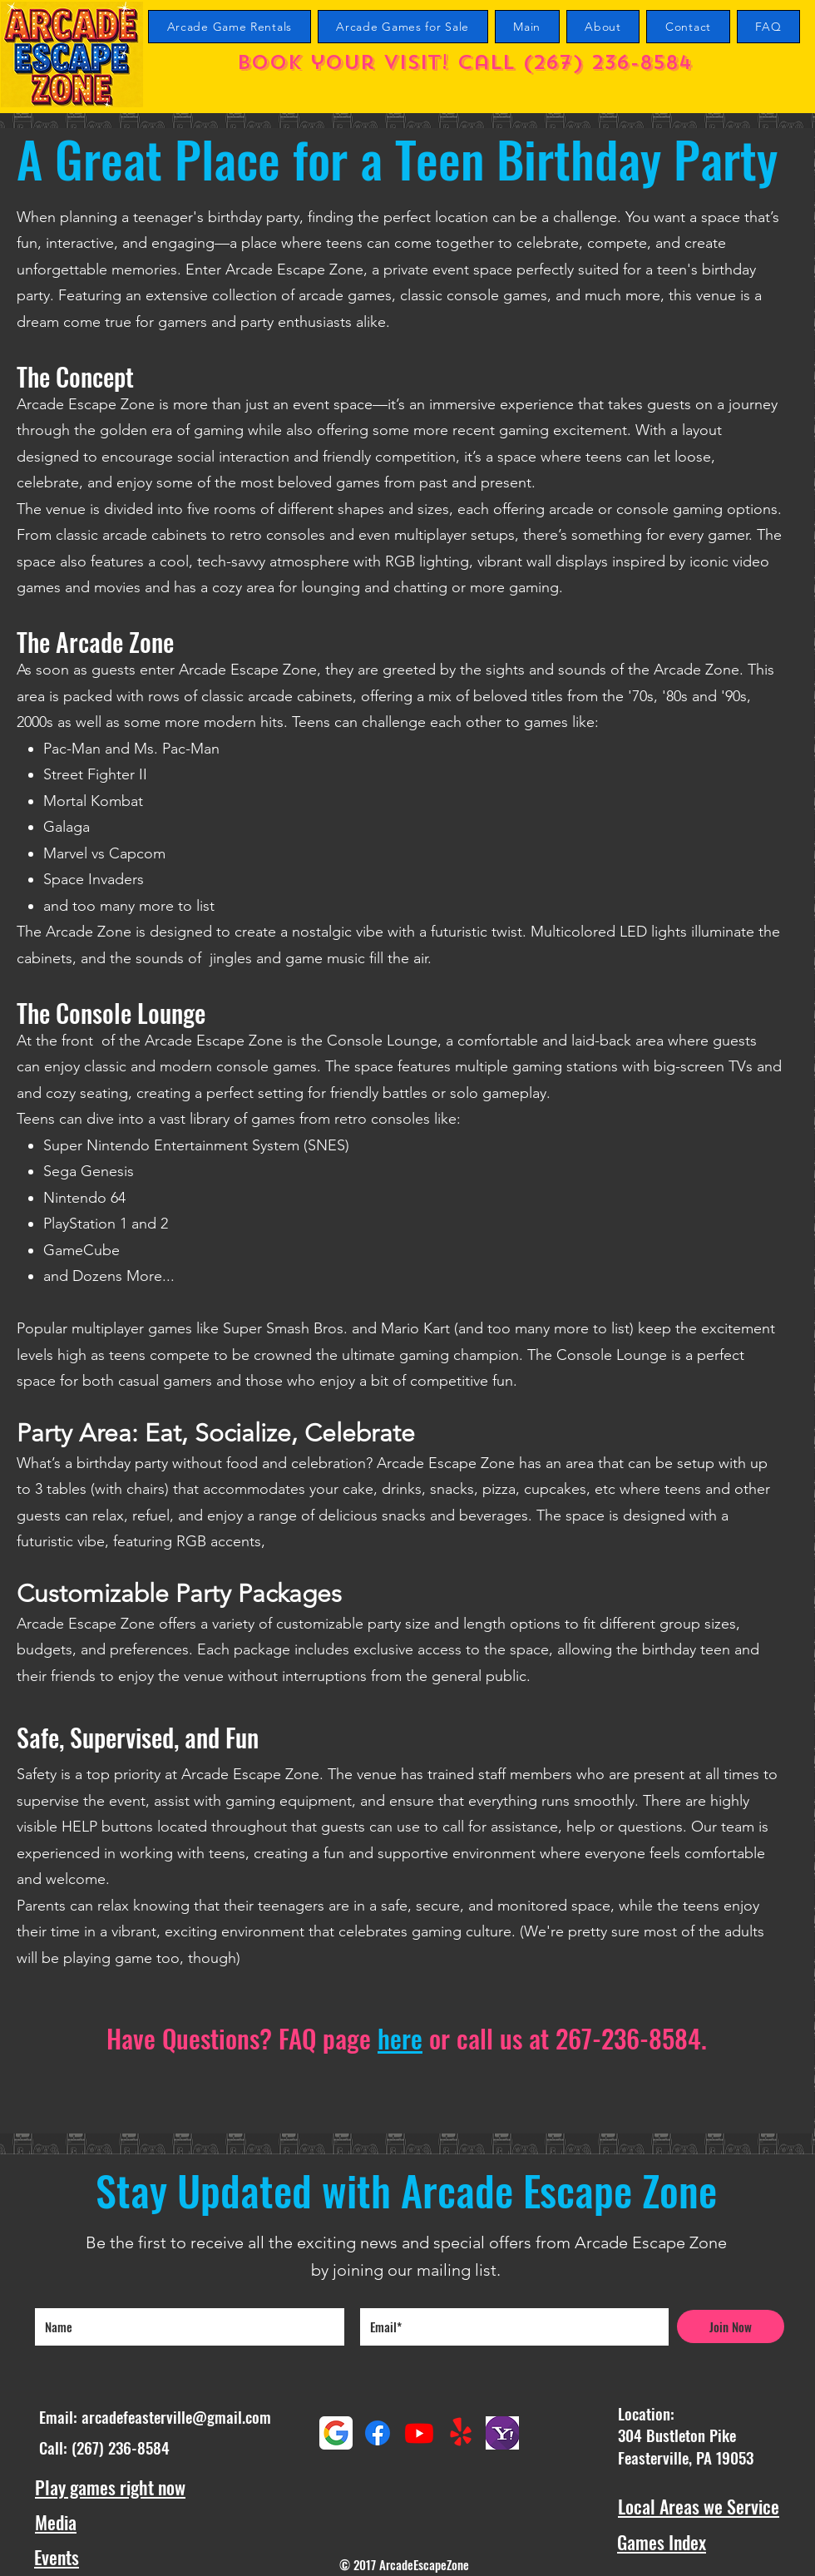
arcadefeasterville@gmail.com (176, 2416)
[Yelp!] (460, 2433)
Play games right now (110, 2487)
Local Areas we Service (698, 2506)
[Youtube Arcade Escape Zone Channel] (419, 2433)
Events (56, 2557)
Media (56, 2522)
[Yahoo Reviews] (502, 2433)
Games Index (661, 2542)
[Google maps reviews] (336, 2433)
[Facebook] (377, 2433)
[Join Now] (730, 2326)
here (400, 2038)
